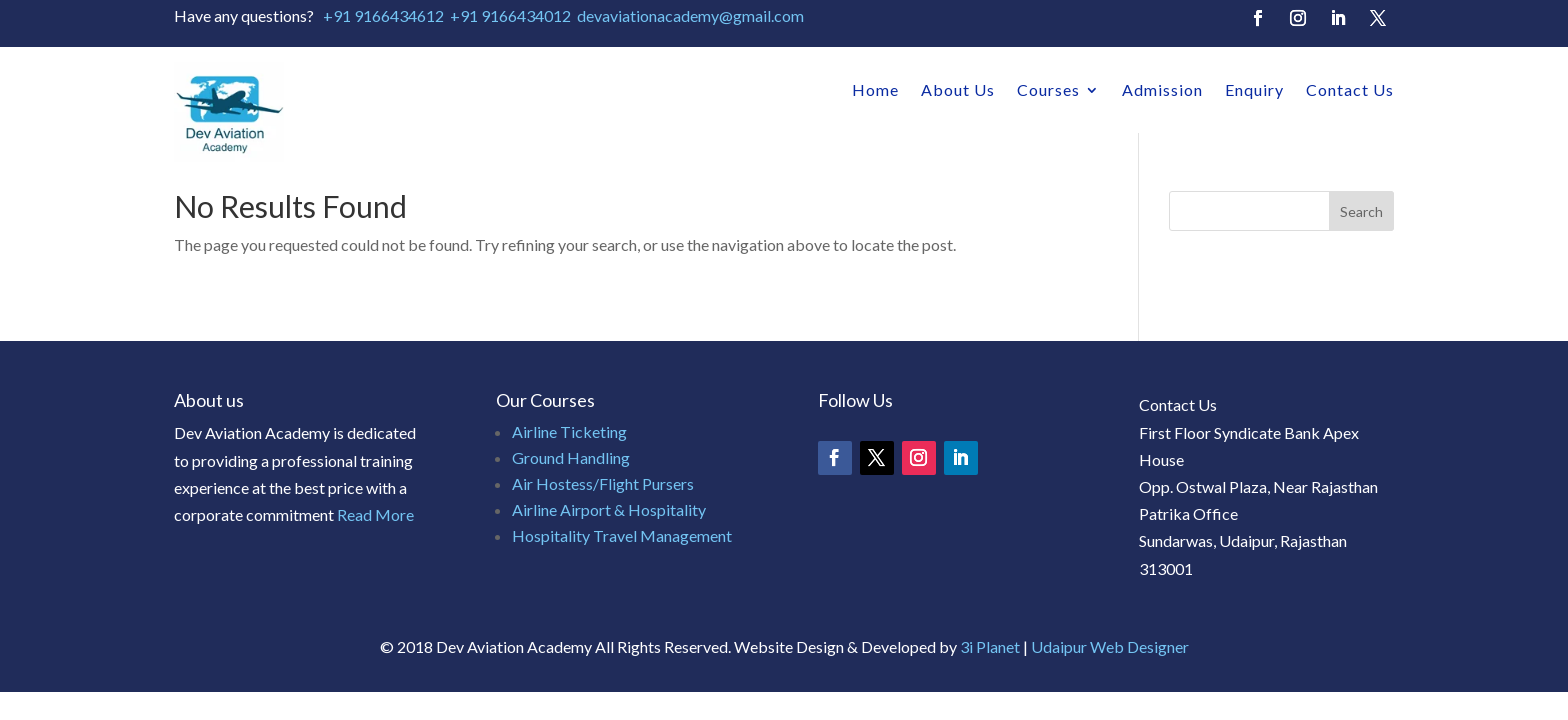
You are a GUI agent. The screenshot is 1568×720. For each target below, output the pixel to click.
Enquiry (1254, 89)
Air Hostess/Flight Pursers (603, 483)
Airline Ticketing (569, 431)
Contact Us (1350, 89)
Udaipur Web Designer (1110, 646)
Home (875, 89)
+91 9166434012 (510, 15)
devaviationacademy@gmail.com (690, 15)
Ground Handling (571, 457)
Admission (1162, 89)
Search (1361, 211)
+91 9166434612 (383, 15)
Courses (1048, 89)
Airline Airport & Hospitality (609, 509)
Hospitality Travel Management (622, 535)
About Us (958, 89)
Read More (375, 514)
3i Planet (991, 646)
